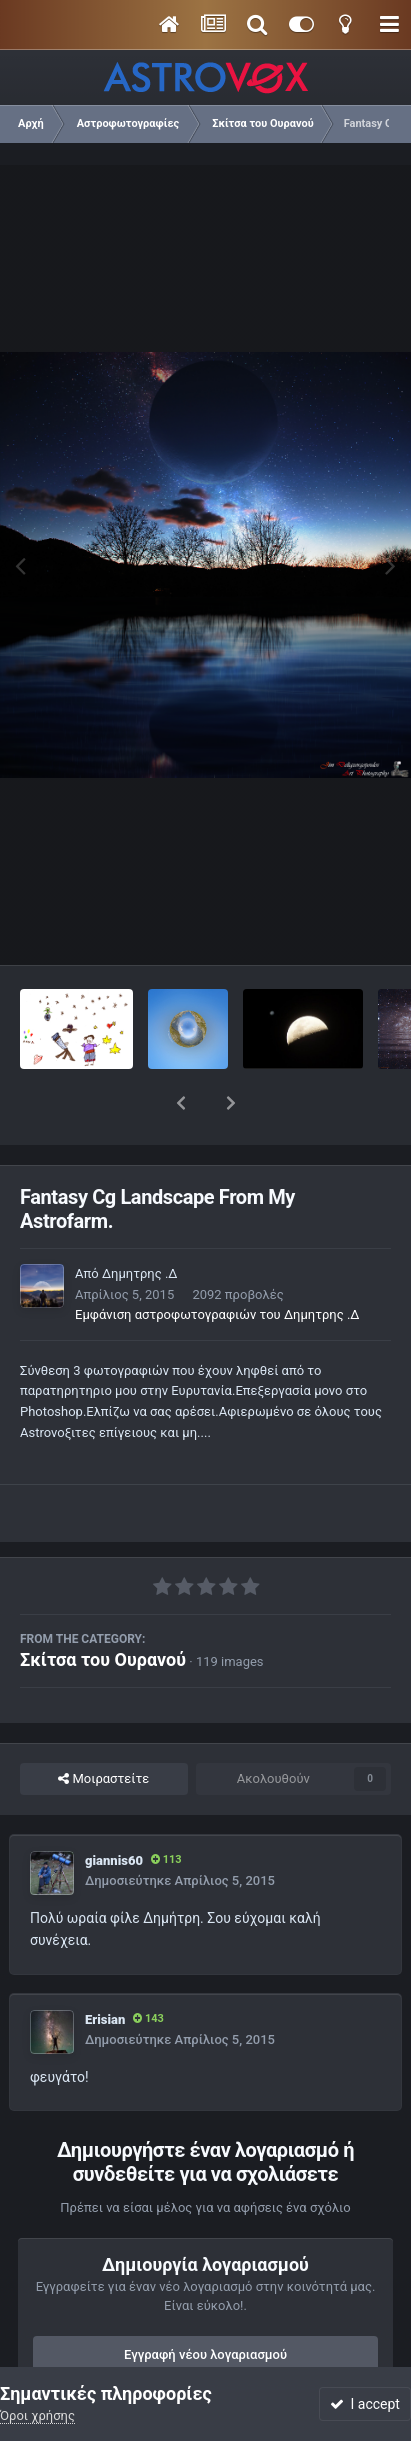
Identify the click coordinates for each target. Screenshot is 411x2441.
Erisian (105, 1967)
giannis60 (114, 1808)
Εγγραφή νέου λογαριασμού (205, 2302)
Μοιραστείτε (103, 1727)
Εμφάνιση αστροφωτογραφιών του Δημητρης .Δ (217, 1262)
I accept (365, 2404)
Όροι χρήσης (37, 2415)
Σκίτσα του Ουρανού (103, 1607)
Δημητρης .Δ (140, 1221)
